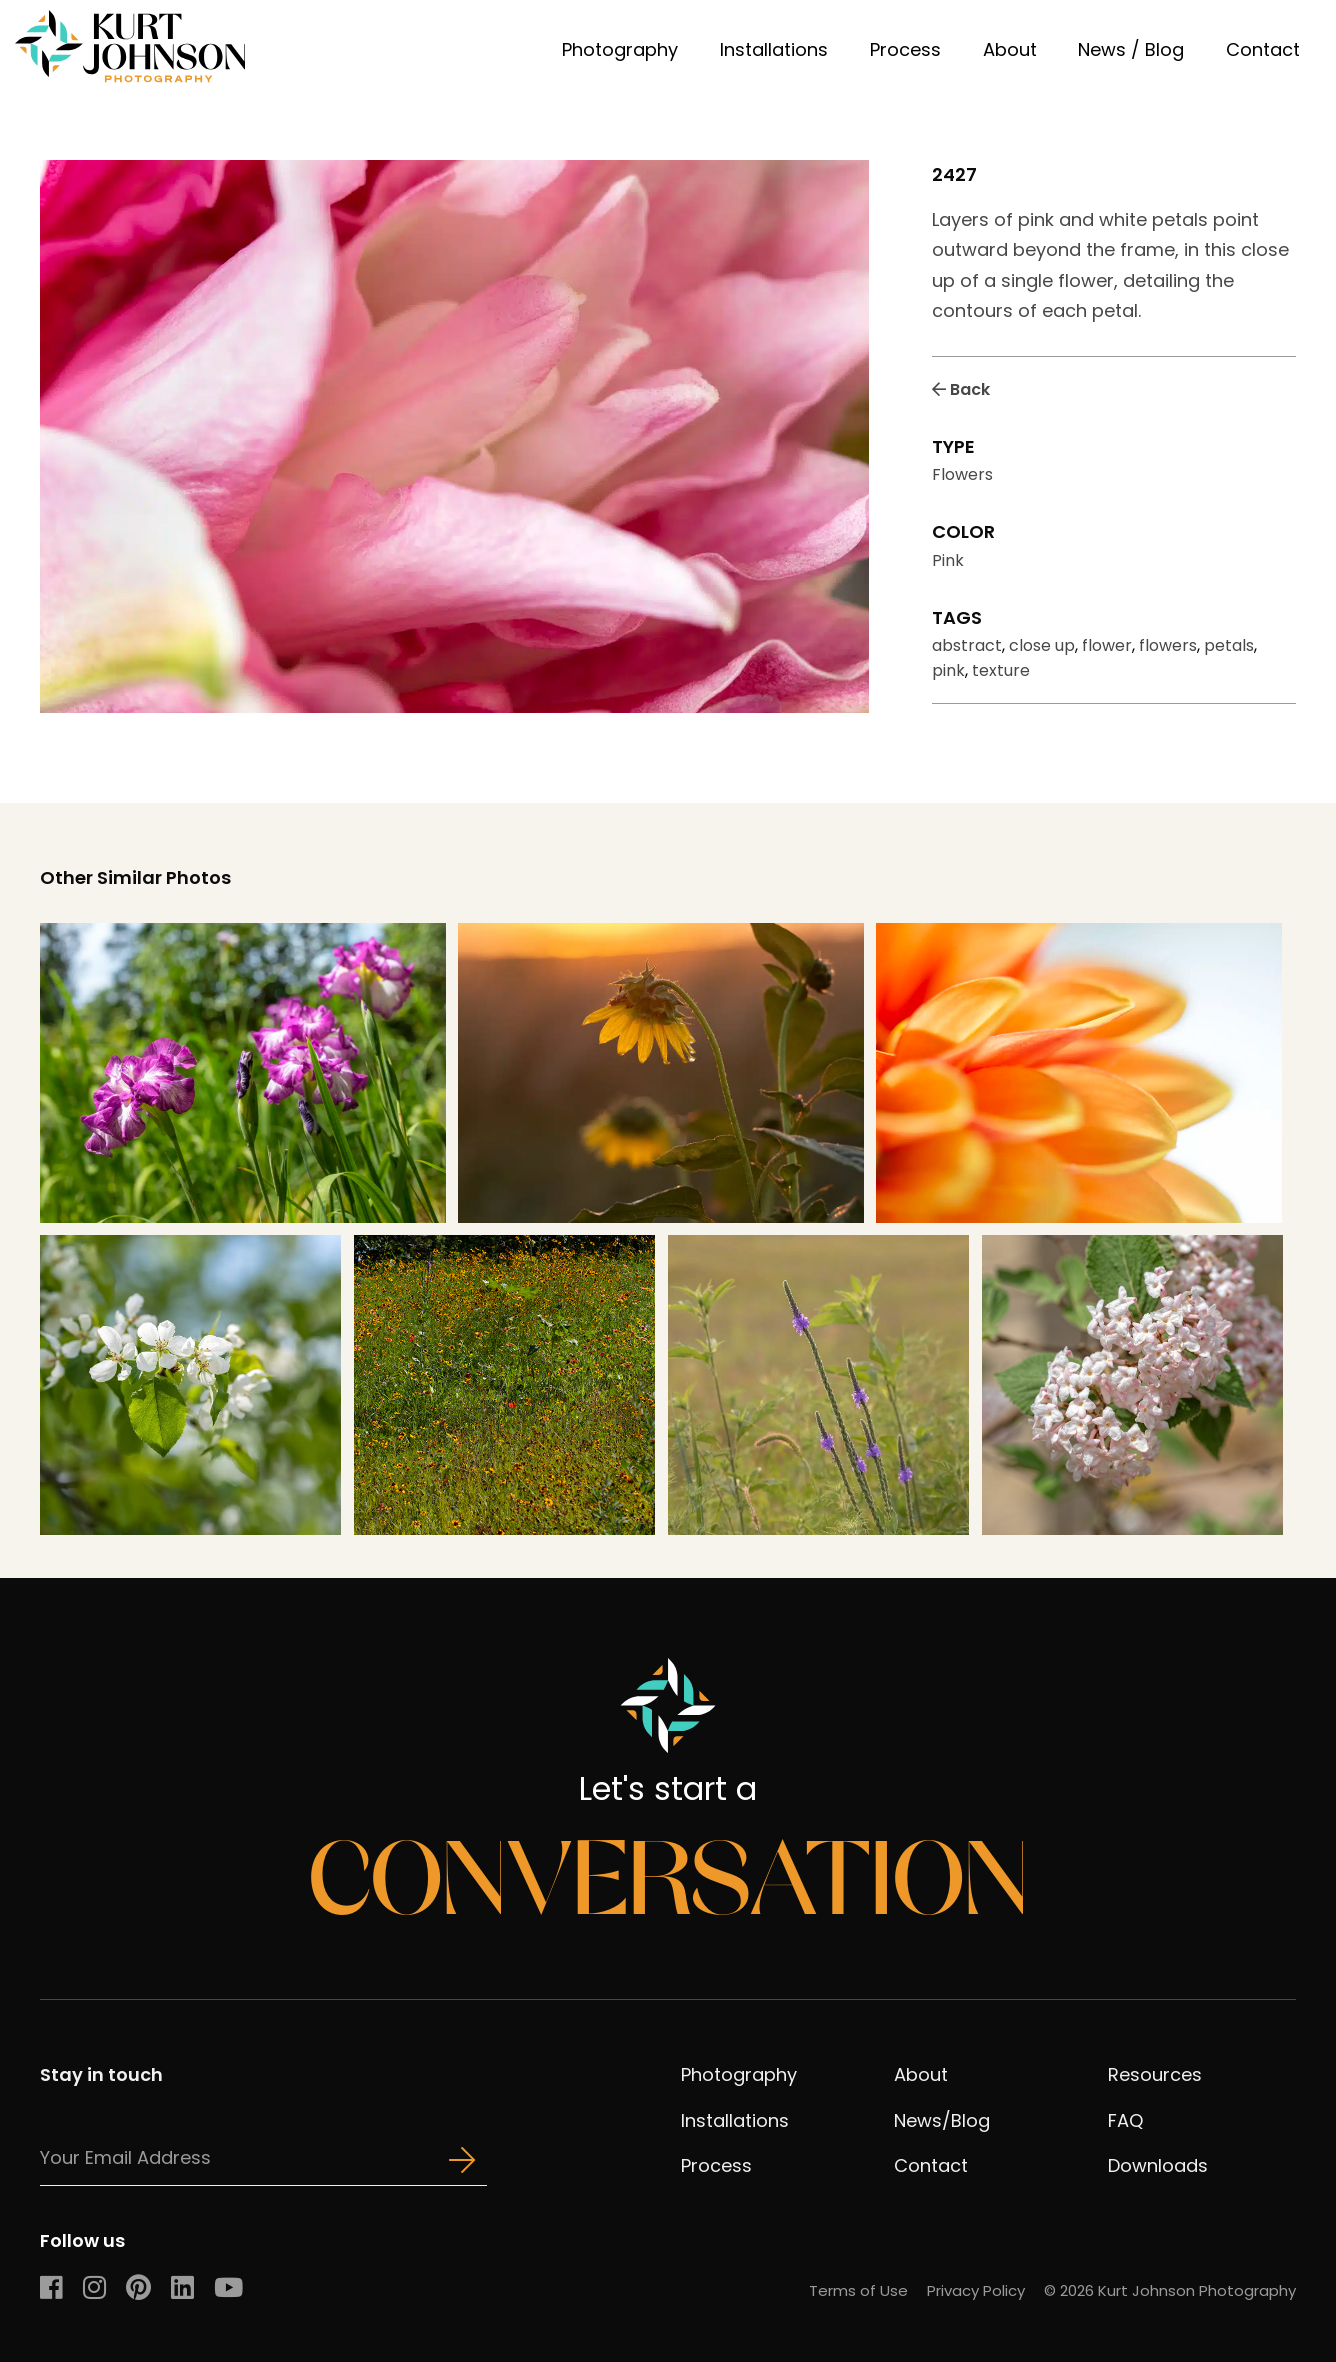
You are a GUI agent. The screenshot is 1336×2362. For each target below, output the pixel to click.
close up (1042, 645)
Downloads (1158, 2165)
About (1010, 49)
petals (1229, 645)
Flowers (962, 474)
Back (961, 389)
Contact (1263, 49)
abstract (967, 645)
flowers (1168, 645)
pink (948, 670)
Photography (620, 49)
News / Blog (1131, 49)
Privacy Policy (976, 2290)
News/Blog (942, 2120)
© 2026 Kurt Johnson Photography (1170, 2290)
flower (1107, 645)
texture (1001, 670)
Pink (948, 560)
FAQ (1125, 2120)
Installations (774, 49)
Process (905, 49)
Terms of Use (858, 2290)
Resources (1155, 2074)
